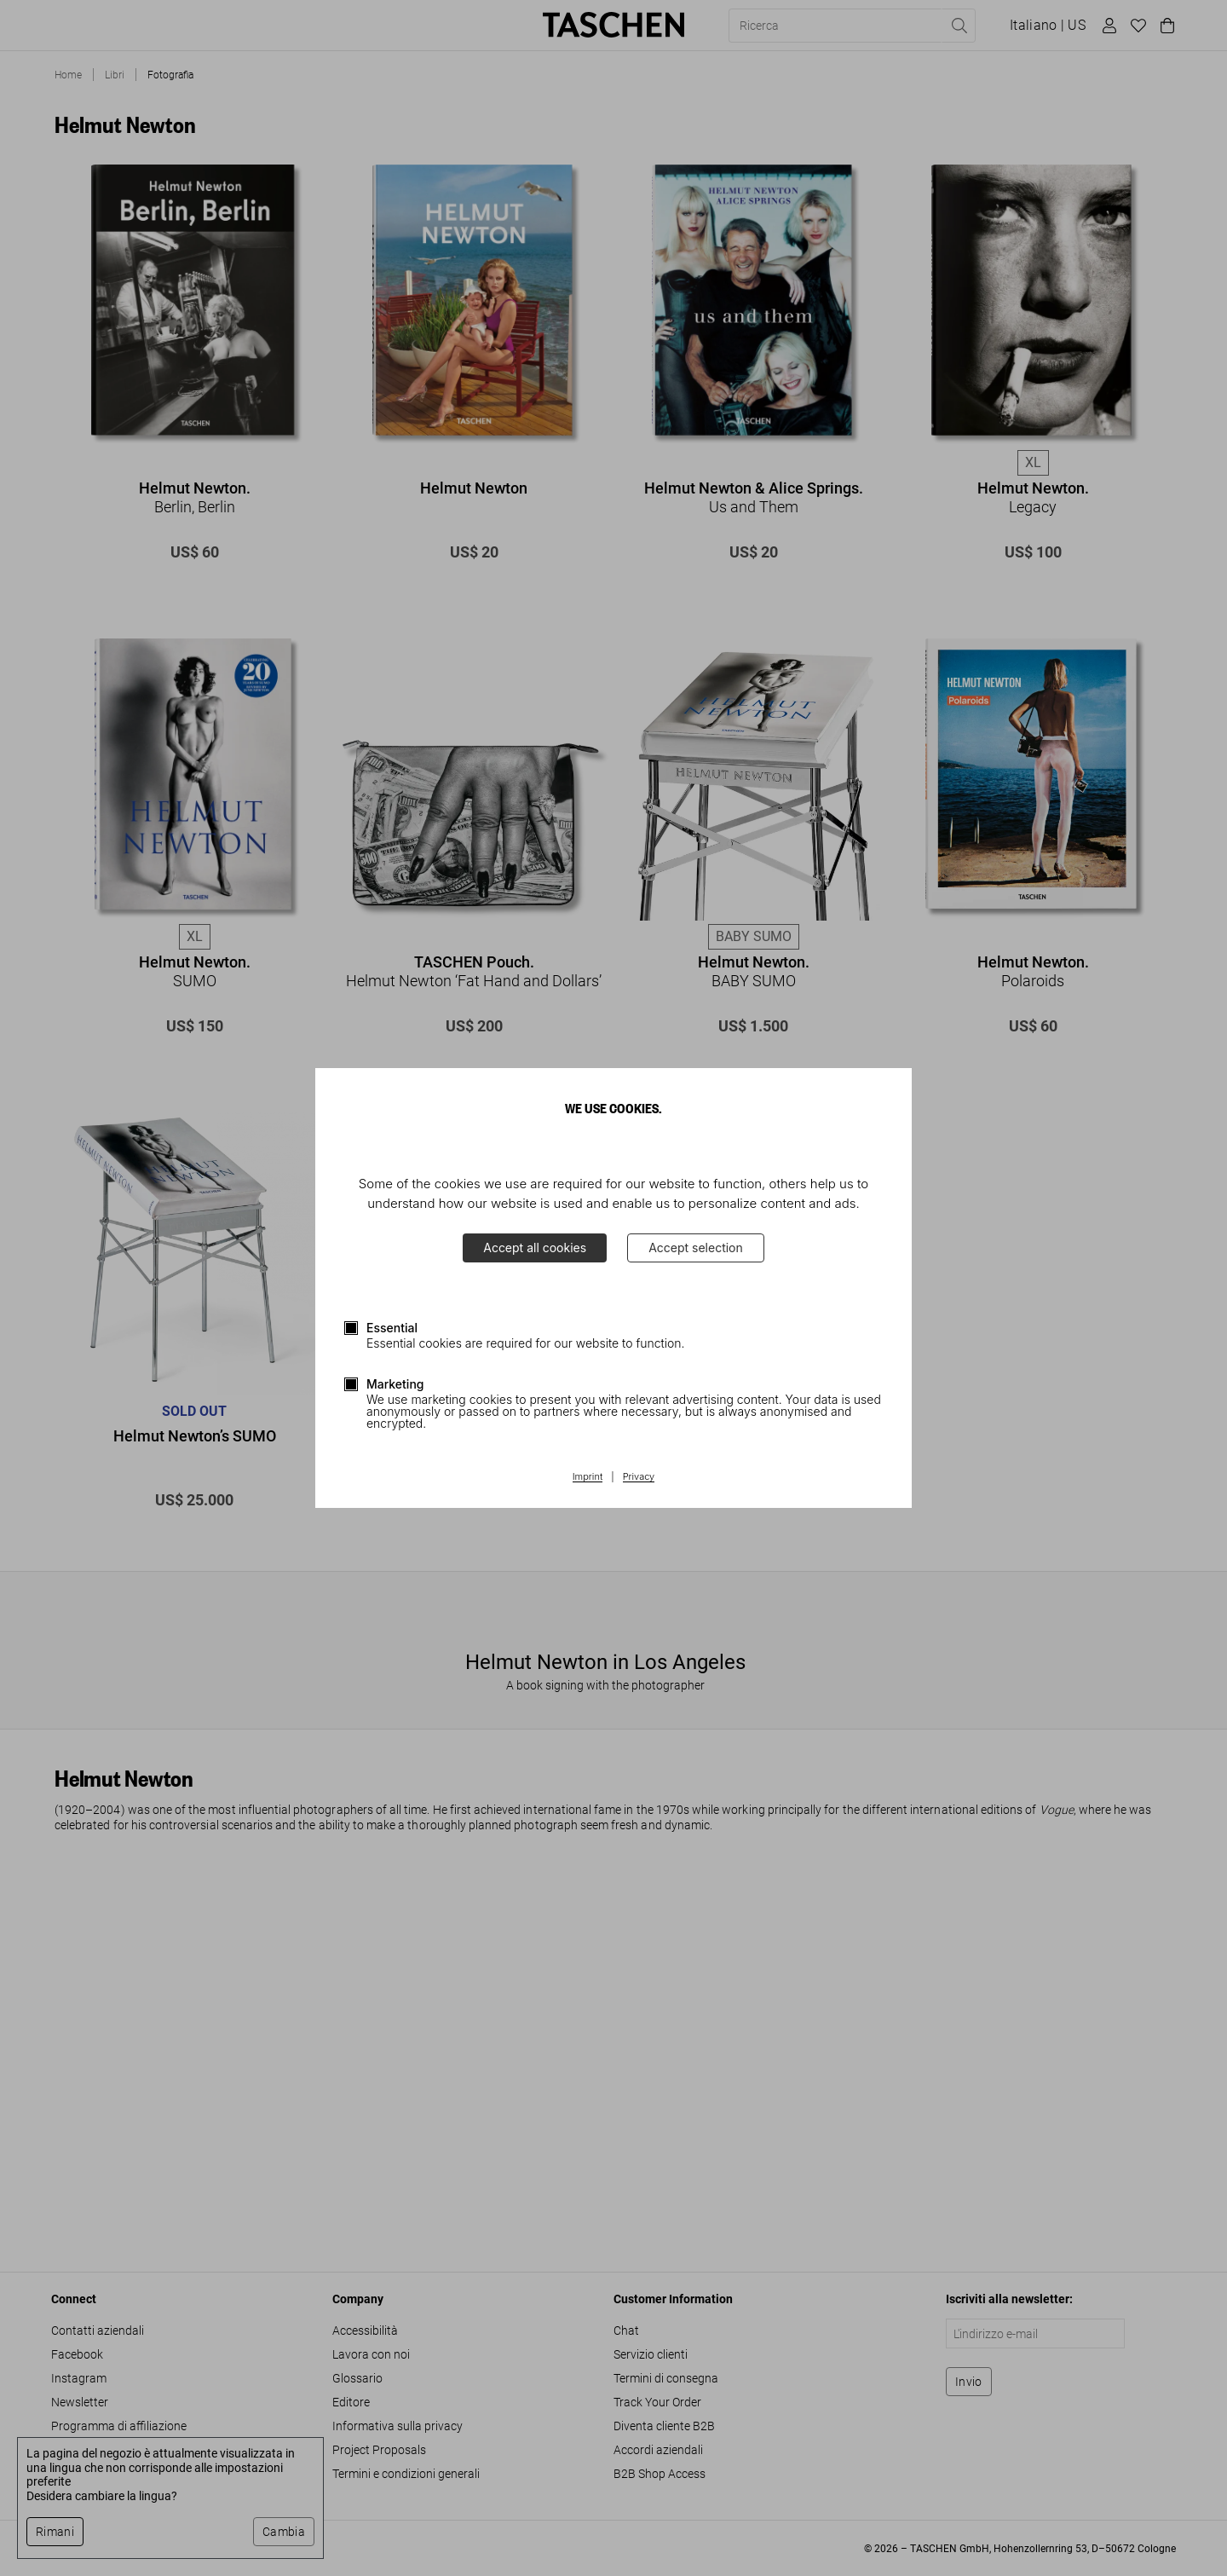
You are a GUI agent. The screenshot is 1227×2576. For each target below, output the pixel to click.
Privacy (639, 1477)
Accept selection (695, 1247)
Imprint (587, 1477)
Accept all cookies (534, 1247)
